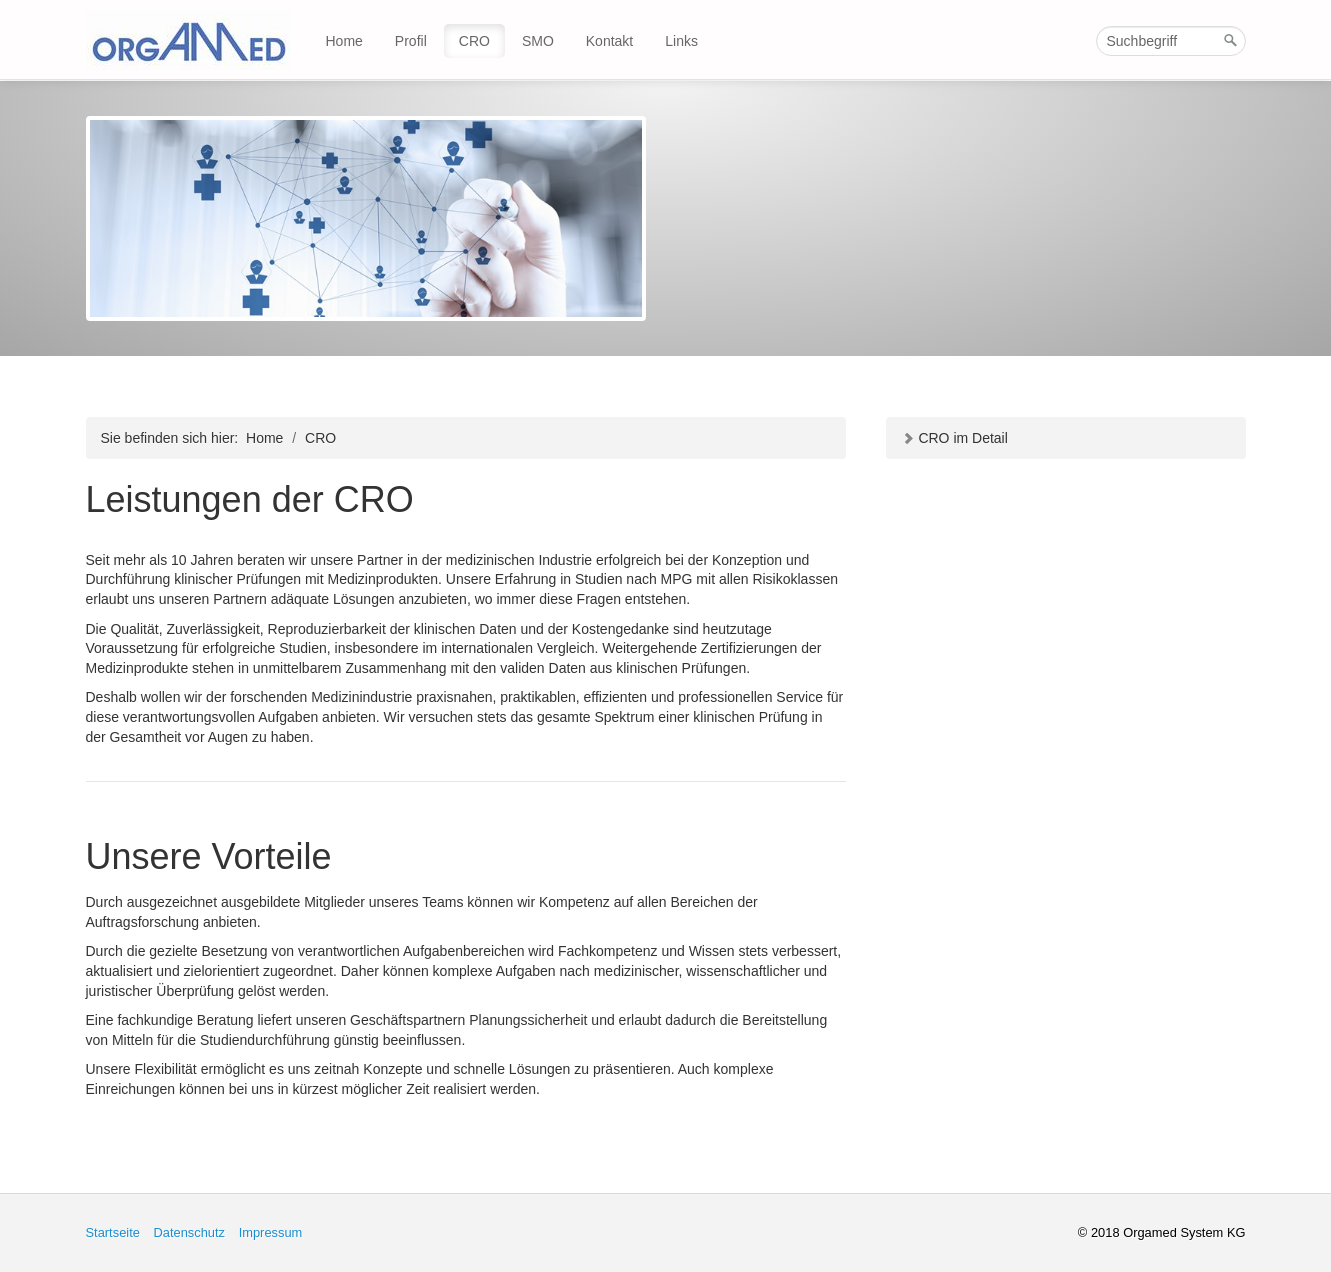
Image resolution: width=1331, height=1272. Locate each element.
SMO (538, 41)
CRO (474, 41)
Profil (411, 41)
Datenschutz (189, 1232)
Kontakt (609, 41)
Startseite (113, 1232)
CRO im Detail (954, 438)
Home (344, 41)
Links (681, 41)
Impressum (271, 1232)
